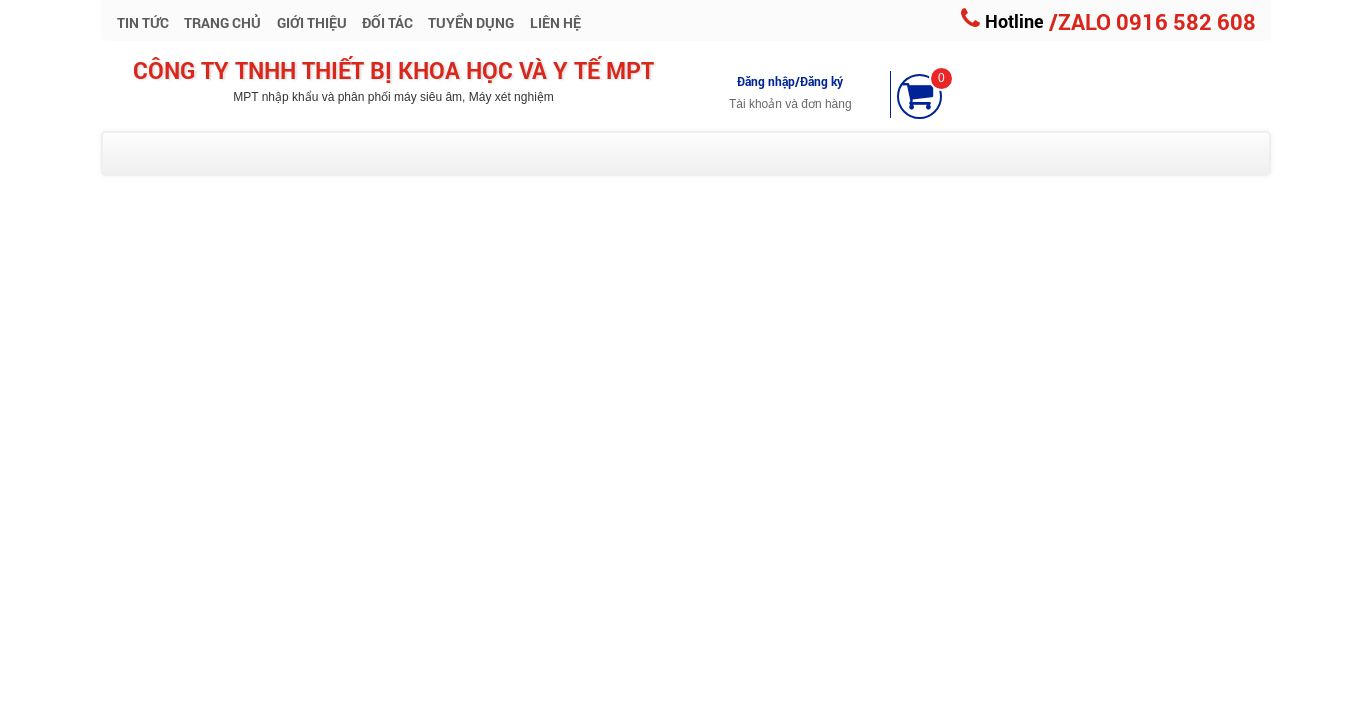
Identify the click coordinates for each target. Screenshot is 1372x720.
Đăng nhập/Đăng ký (790, 81)
